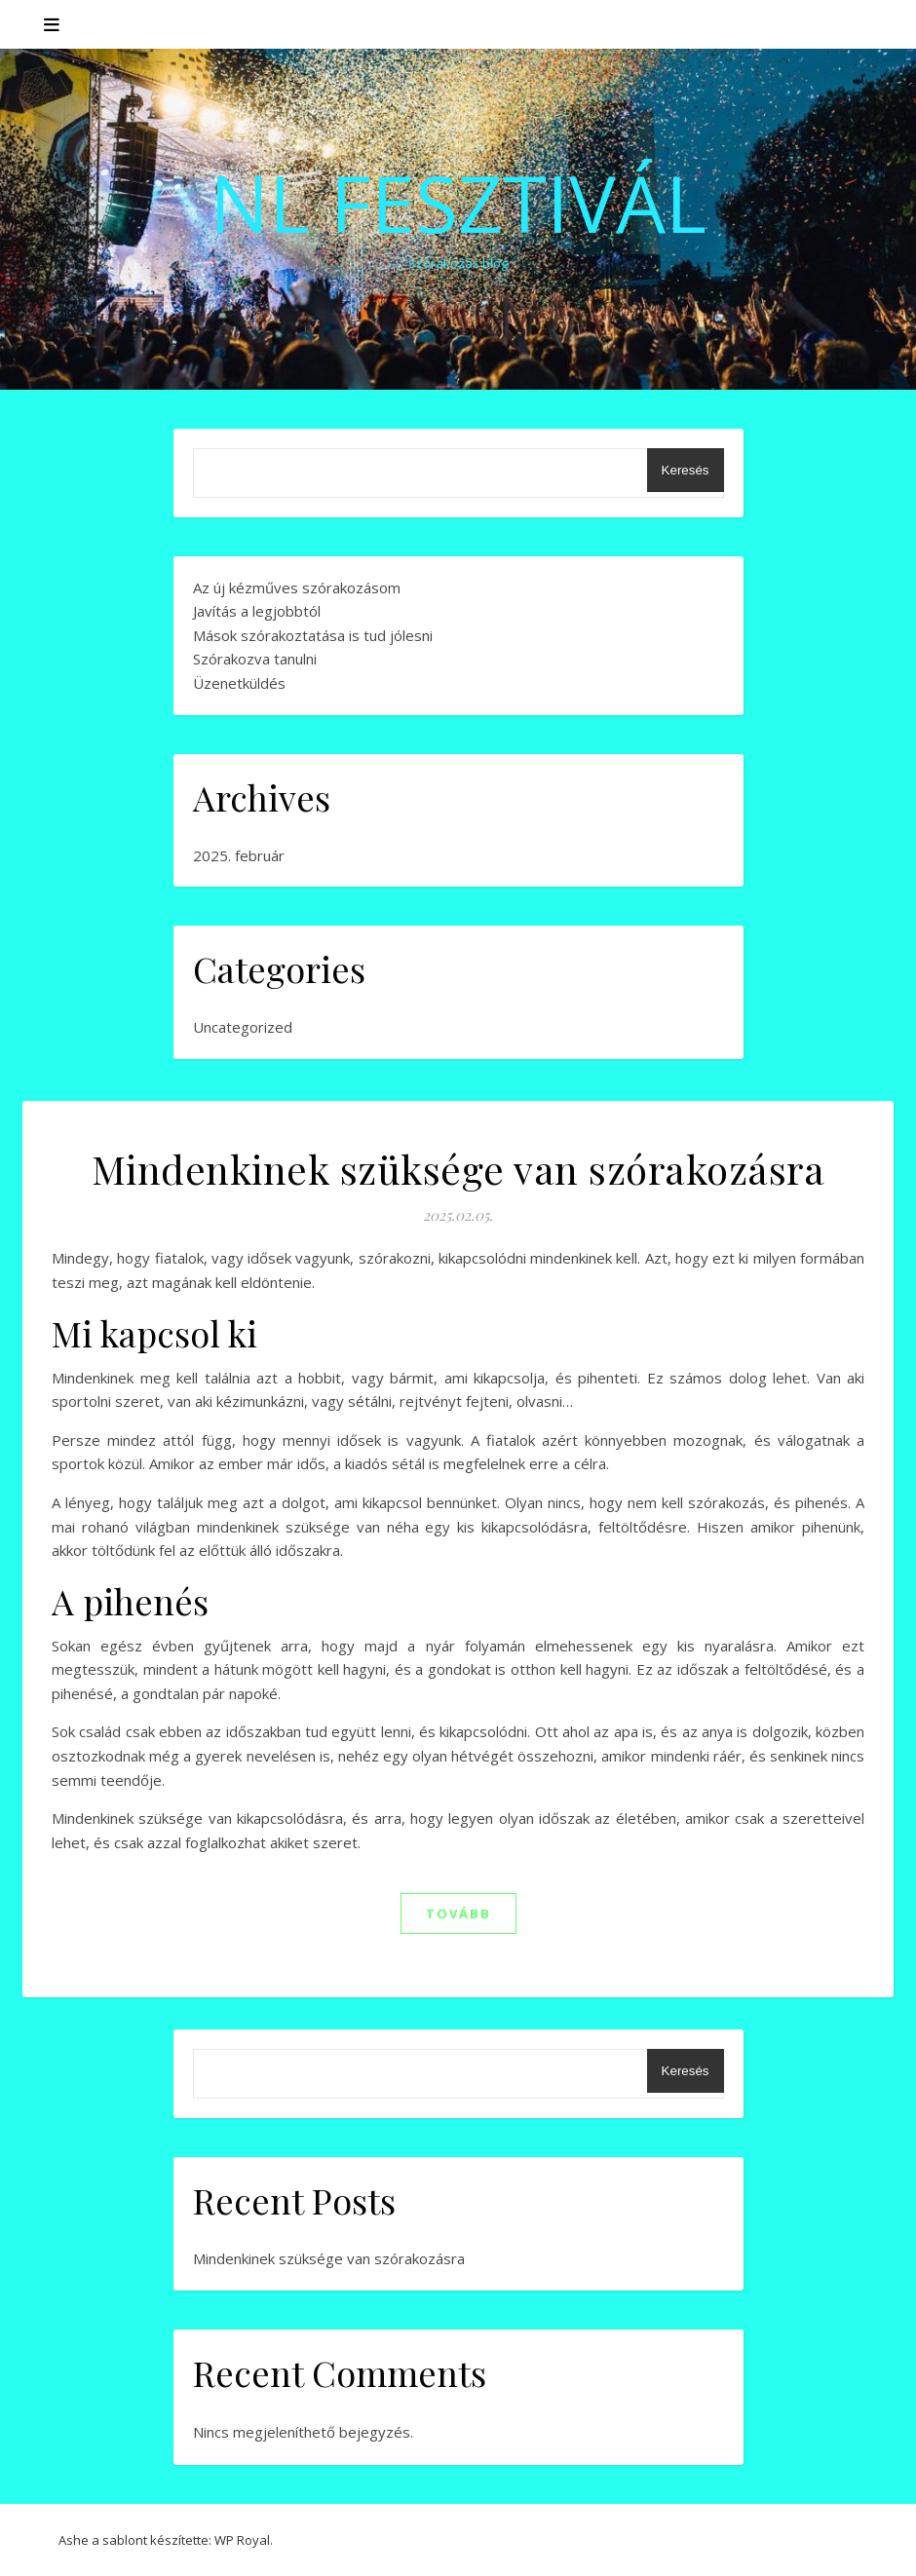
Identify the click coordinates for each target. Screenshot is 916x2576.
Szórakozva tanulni (255, 658)
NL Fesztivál (458, 203)
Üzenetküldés (239, 683)
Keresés (685, 470)
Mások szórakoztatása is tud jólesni (313, 635)
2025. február (239, 855)
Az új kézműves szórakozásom (297, 587)
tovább (458, 1913)
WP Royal (242, 2540)
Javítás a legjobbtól (257, 611)
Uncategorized (242, 1027)
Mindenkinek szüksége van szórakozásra (458, 1168)
